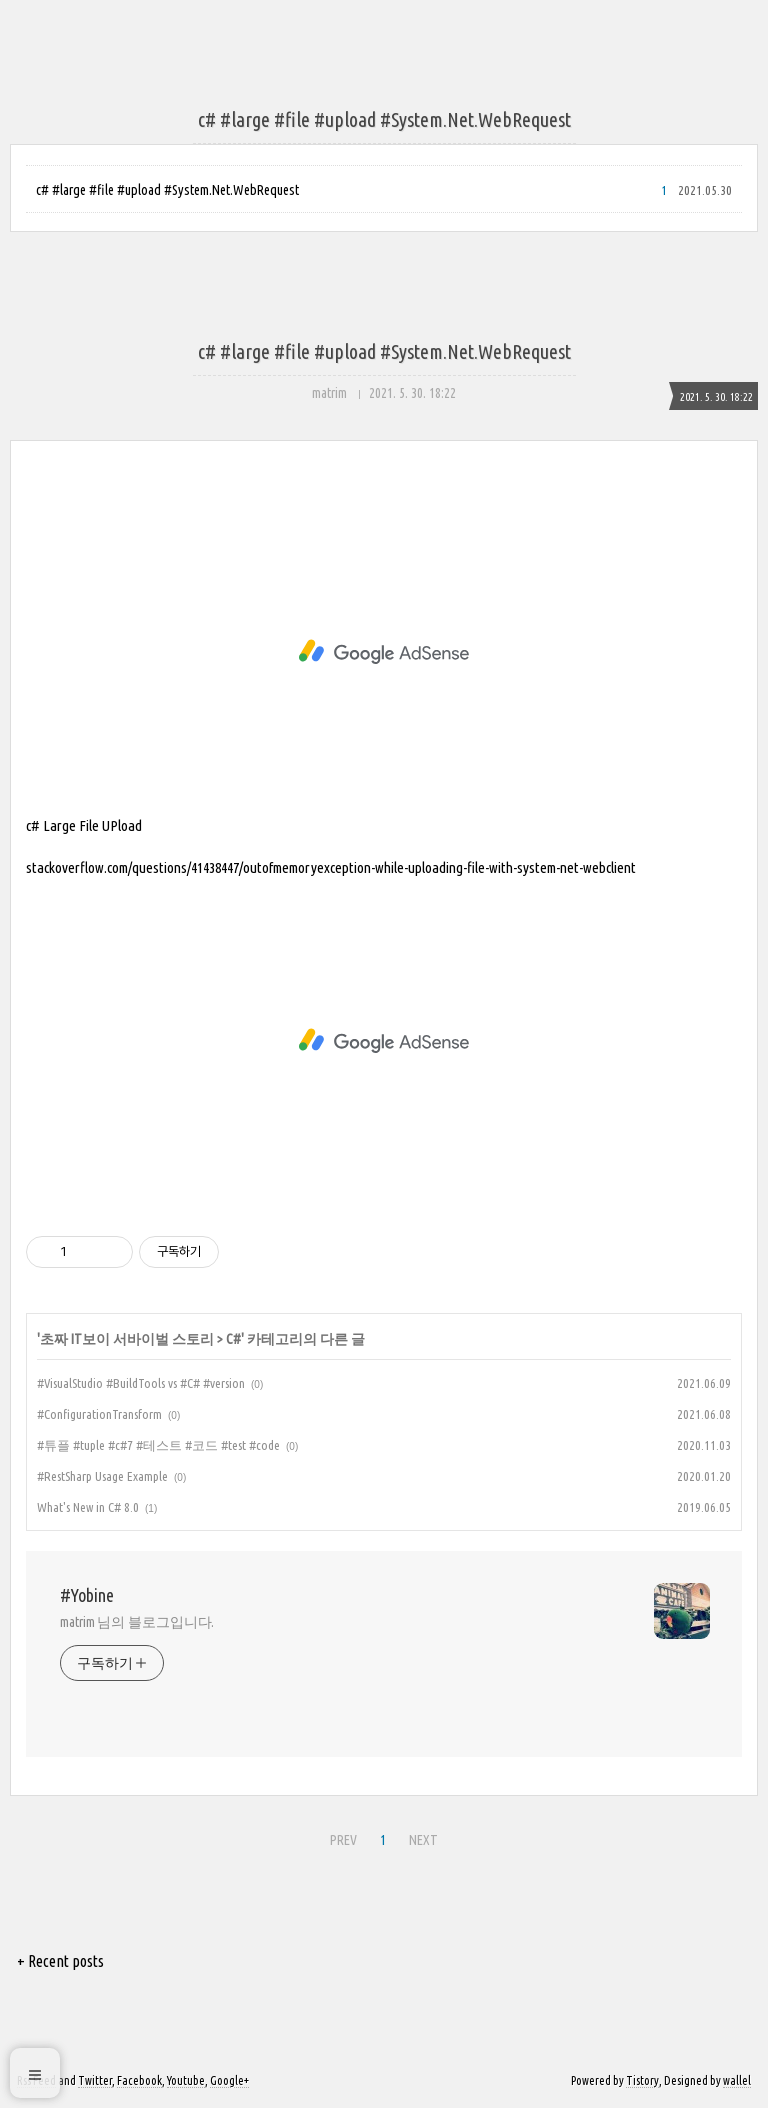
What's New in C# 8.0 (88, 1507)
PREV (341, 1837)
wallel (737, 2080)
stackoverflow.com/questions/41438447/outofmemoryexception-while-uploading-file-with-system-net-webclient (331, 867)
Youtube (186, 2080)
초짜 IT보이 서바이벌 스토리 (127, 1339)
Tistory (642, 2080)
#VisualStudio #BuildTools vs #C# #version (141, 1383)
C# (233, 1339)
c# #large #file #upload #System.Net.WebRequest (167, 190)
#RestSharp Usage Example (102, 1476)
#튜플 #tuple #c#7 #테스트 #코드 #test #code (158, 1445)
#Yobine (87, 1595)
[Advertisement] (384, 652)
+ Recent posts (60, 1961)
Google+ (229, 2080)
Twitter (95, 2080)
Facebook (139, 2080)
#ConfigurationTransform (99, 1414)
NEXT (421, 1837)
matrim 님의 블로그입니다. (137, 1622)
